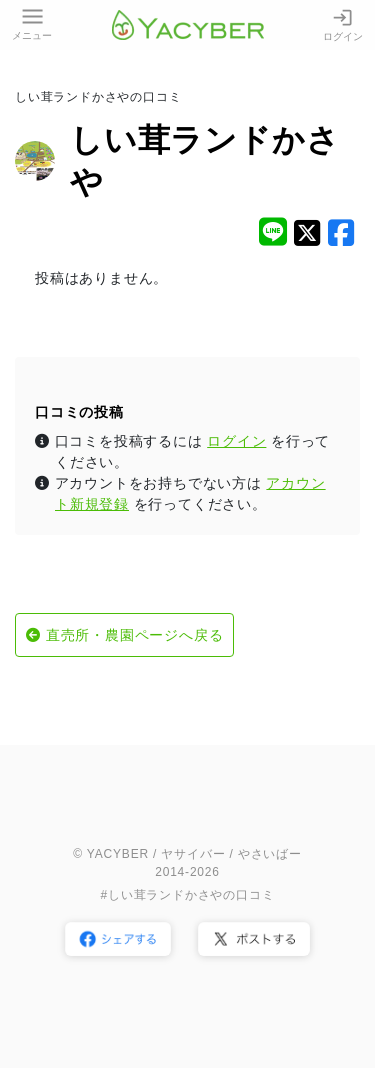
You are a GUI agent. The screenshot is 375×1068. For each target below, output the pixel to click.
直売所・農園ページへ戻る (135, 635)
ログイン (343, 24)
